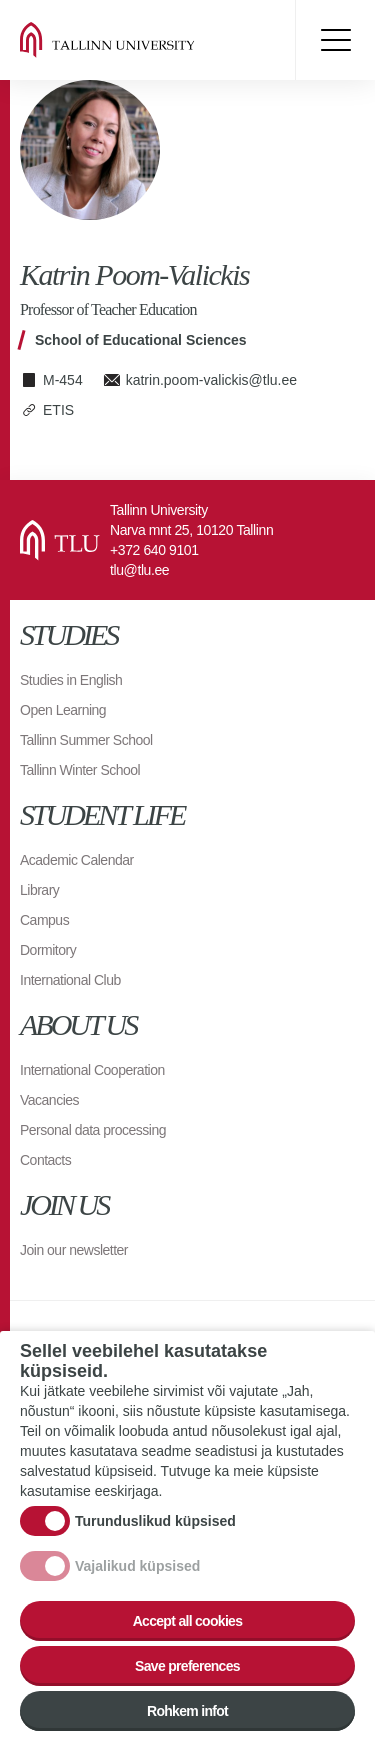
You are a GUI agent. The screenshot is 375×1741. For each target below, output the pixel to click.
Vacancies (49, 1100)
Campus (44, 920)
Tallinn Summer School (86, 740)
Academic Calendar (77, 860)
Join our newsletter (74, 1250)
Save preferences (187, 1669)
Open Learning (63, 710)
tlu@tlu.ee (139, 570)
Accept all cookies (188, 1624)
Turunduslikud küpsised (155, 1524)
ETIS (58, 410)
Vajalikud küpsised (137, 1569)
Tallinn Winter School (80, 770)
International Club (70, 980)
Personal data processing (93, 1130)
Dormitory (48, 950)
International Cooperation (92, 1070)
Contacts (45, 1160)
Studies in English (71, 680)
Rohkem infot (187, 1714)
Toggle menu (335, 40)
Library (39, 890)
